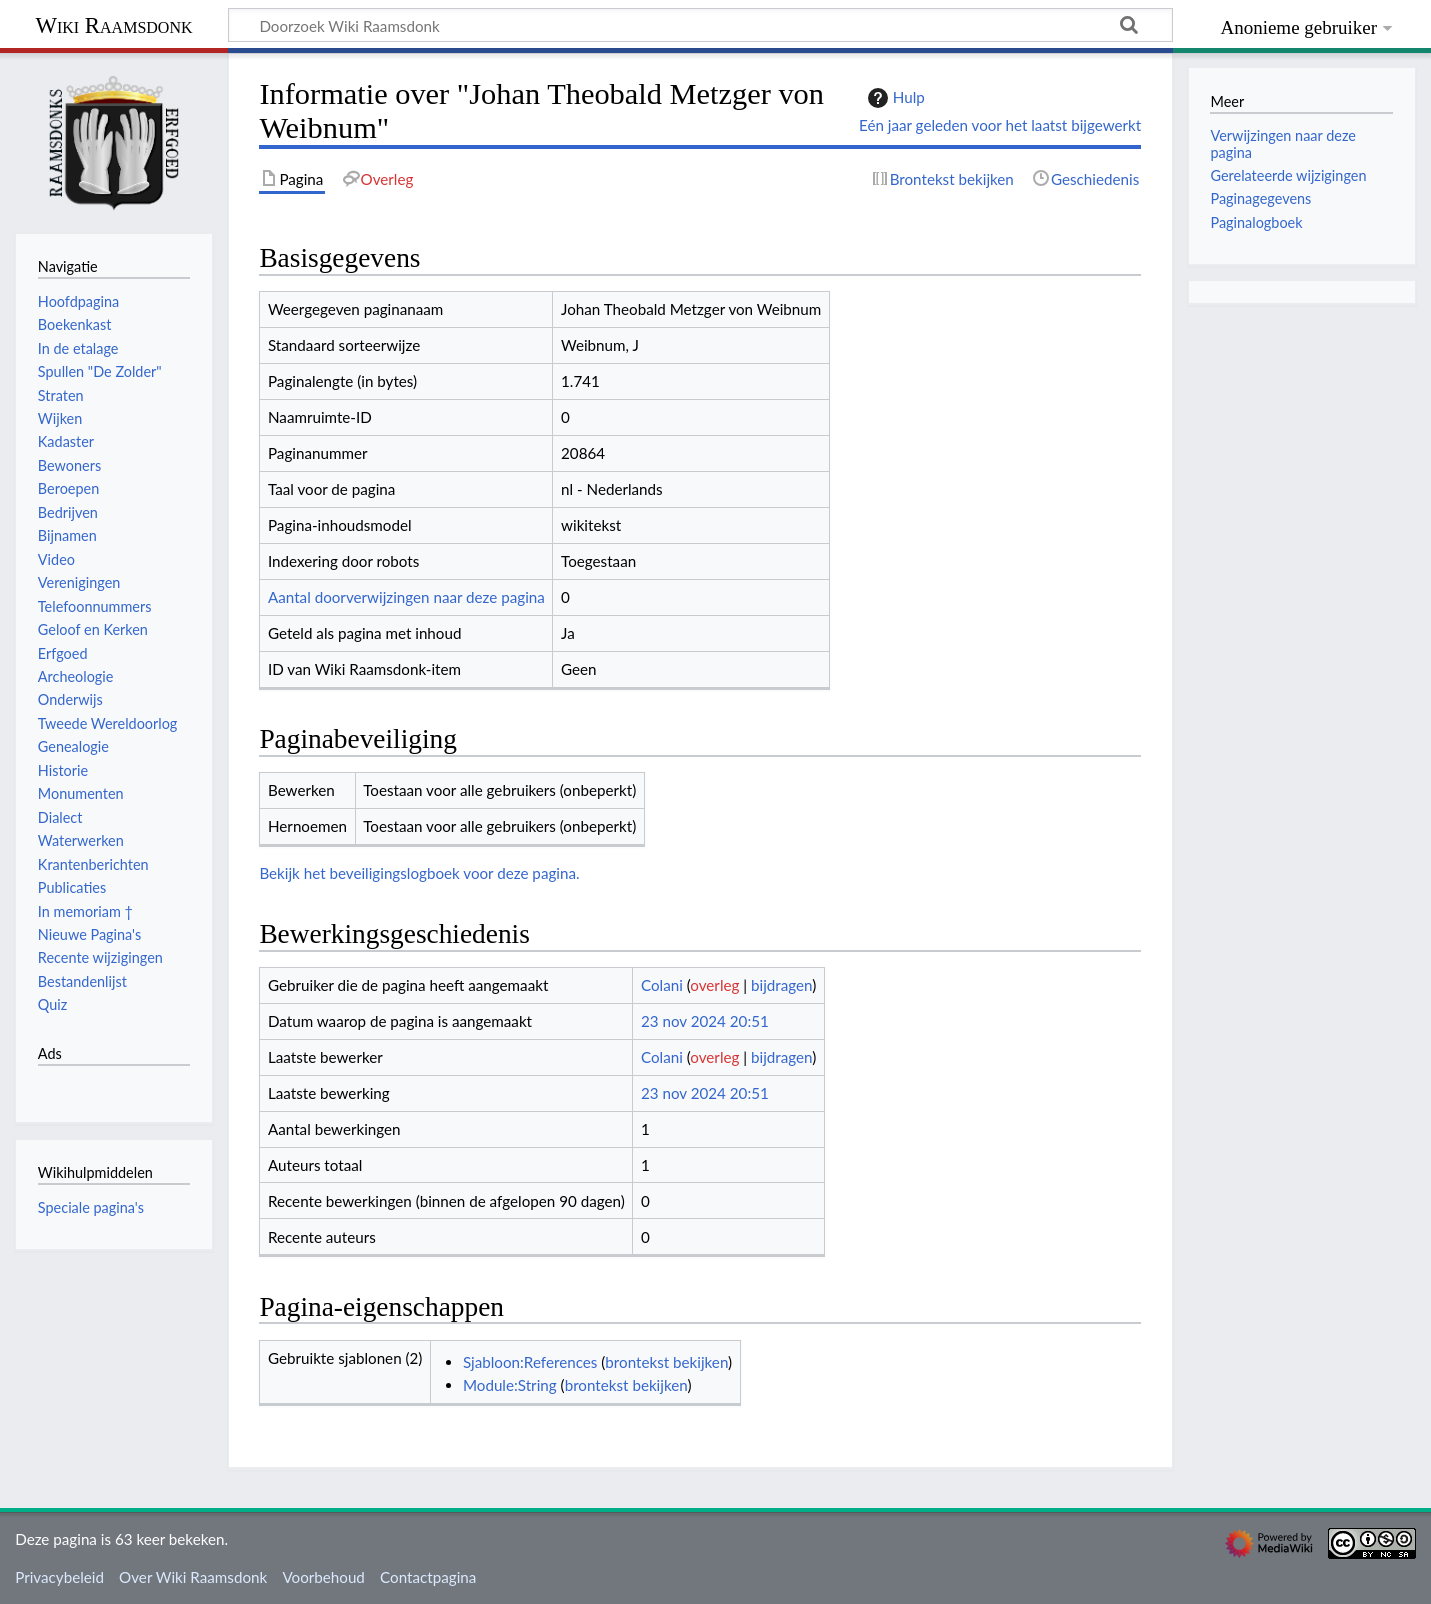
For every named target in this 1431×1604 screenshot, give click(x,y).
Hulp (894, 98)
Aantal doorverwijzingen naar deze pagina (406, 597)
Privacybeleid (59, 1577)
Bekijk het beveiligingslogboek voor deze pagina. (419, 873)
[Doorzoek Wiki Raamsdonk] (700, 25)
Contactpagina (428, 1577)
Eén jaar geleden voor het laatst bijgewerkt (1000, 125)
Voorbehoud (323, 1577)
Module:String (510, 1385)
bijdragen (781, 985)
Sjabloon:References (530, 1362)
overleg (714, 985)
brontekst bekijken (666, 1362)
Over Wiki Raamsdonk (193, 1577)
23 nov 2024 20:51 (705, 1021)
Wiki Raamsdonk (113, 25)
